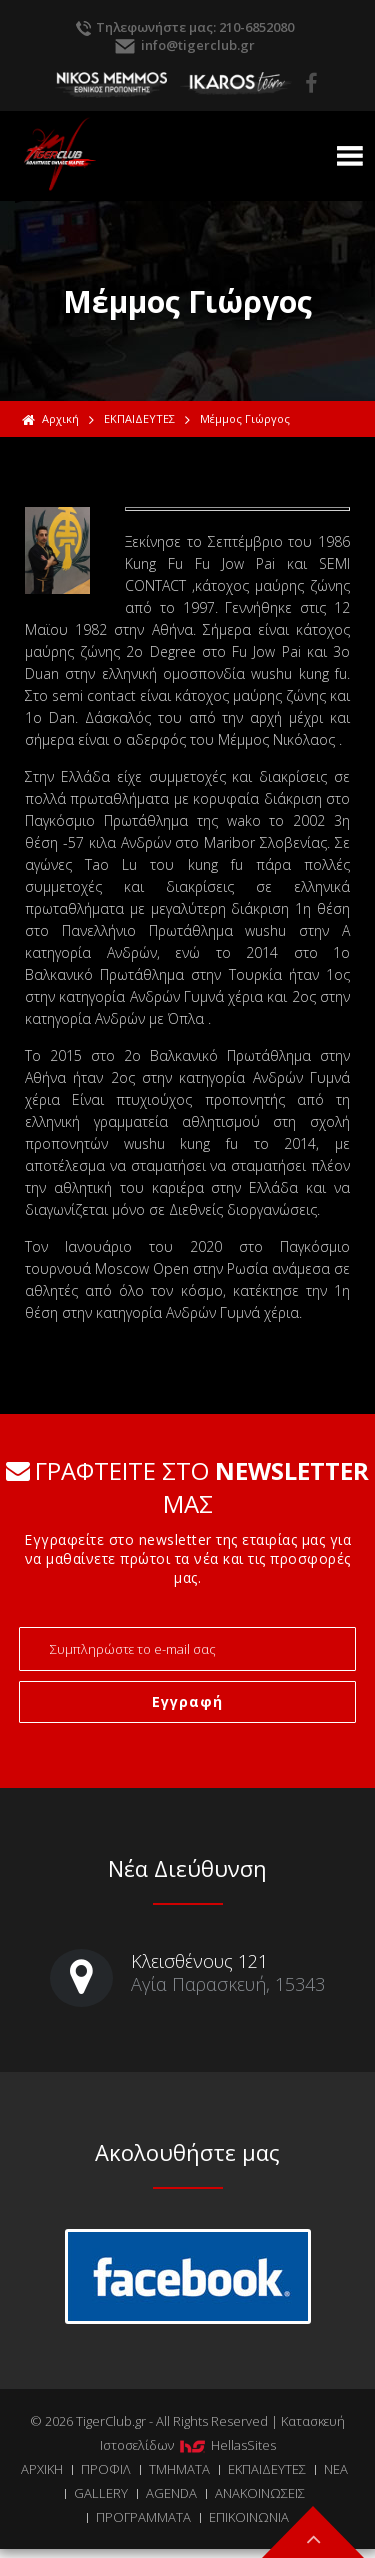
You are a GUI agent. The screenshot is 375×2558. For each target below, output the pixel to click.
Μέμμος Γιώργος (245, 418)
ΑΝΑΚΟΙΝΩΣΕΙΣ (260, 2493)
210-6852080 (256, 27)
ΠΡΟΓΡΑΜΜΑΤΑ (143, 2517)
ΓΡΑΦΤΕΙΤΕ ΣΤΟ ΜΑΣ (187, 1487)
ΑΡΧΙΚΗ (42, 2469)
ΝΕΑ (336, 2469)
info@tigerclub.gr (198, 45)
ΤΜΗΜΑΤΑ (179, 2469)
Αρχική (50, 419)
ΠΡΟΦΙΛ (106, 2469)
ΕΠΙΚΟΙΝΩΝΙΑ (249, 2517)
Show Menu (350, 156)
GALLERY (101, 2493)
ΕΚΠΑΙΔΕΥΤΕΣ (139, 418)
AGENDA (171, 2493)
